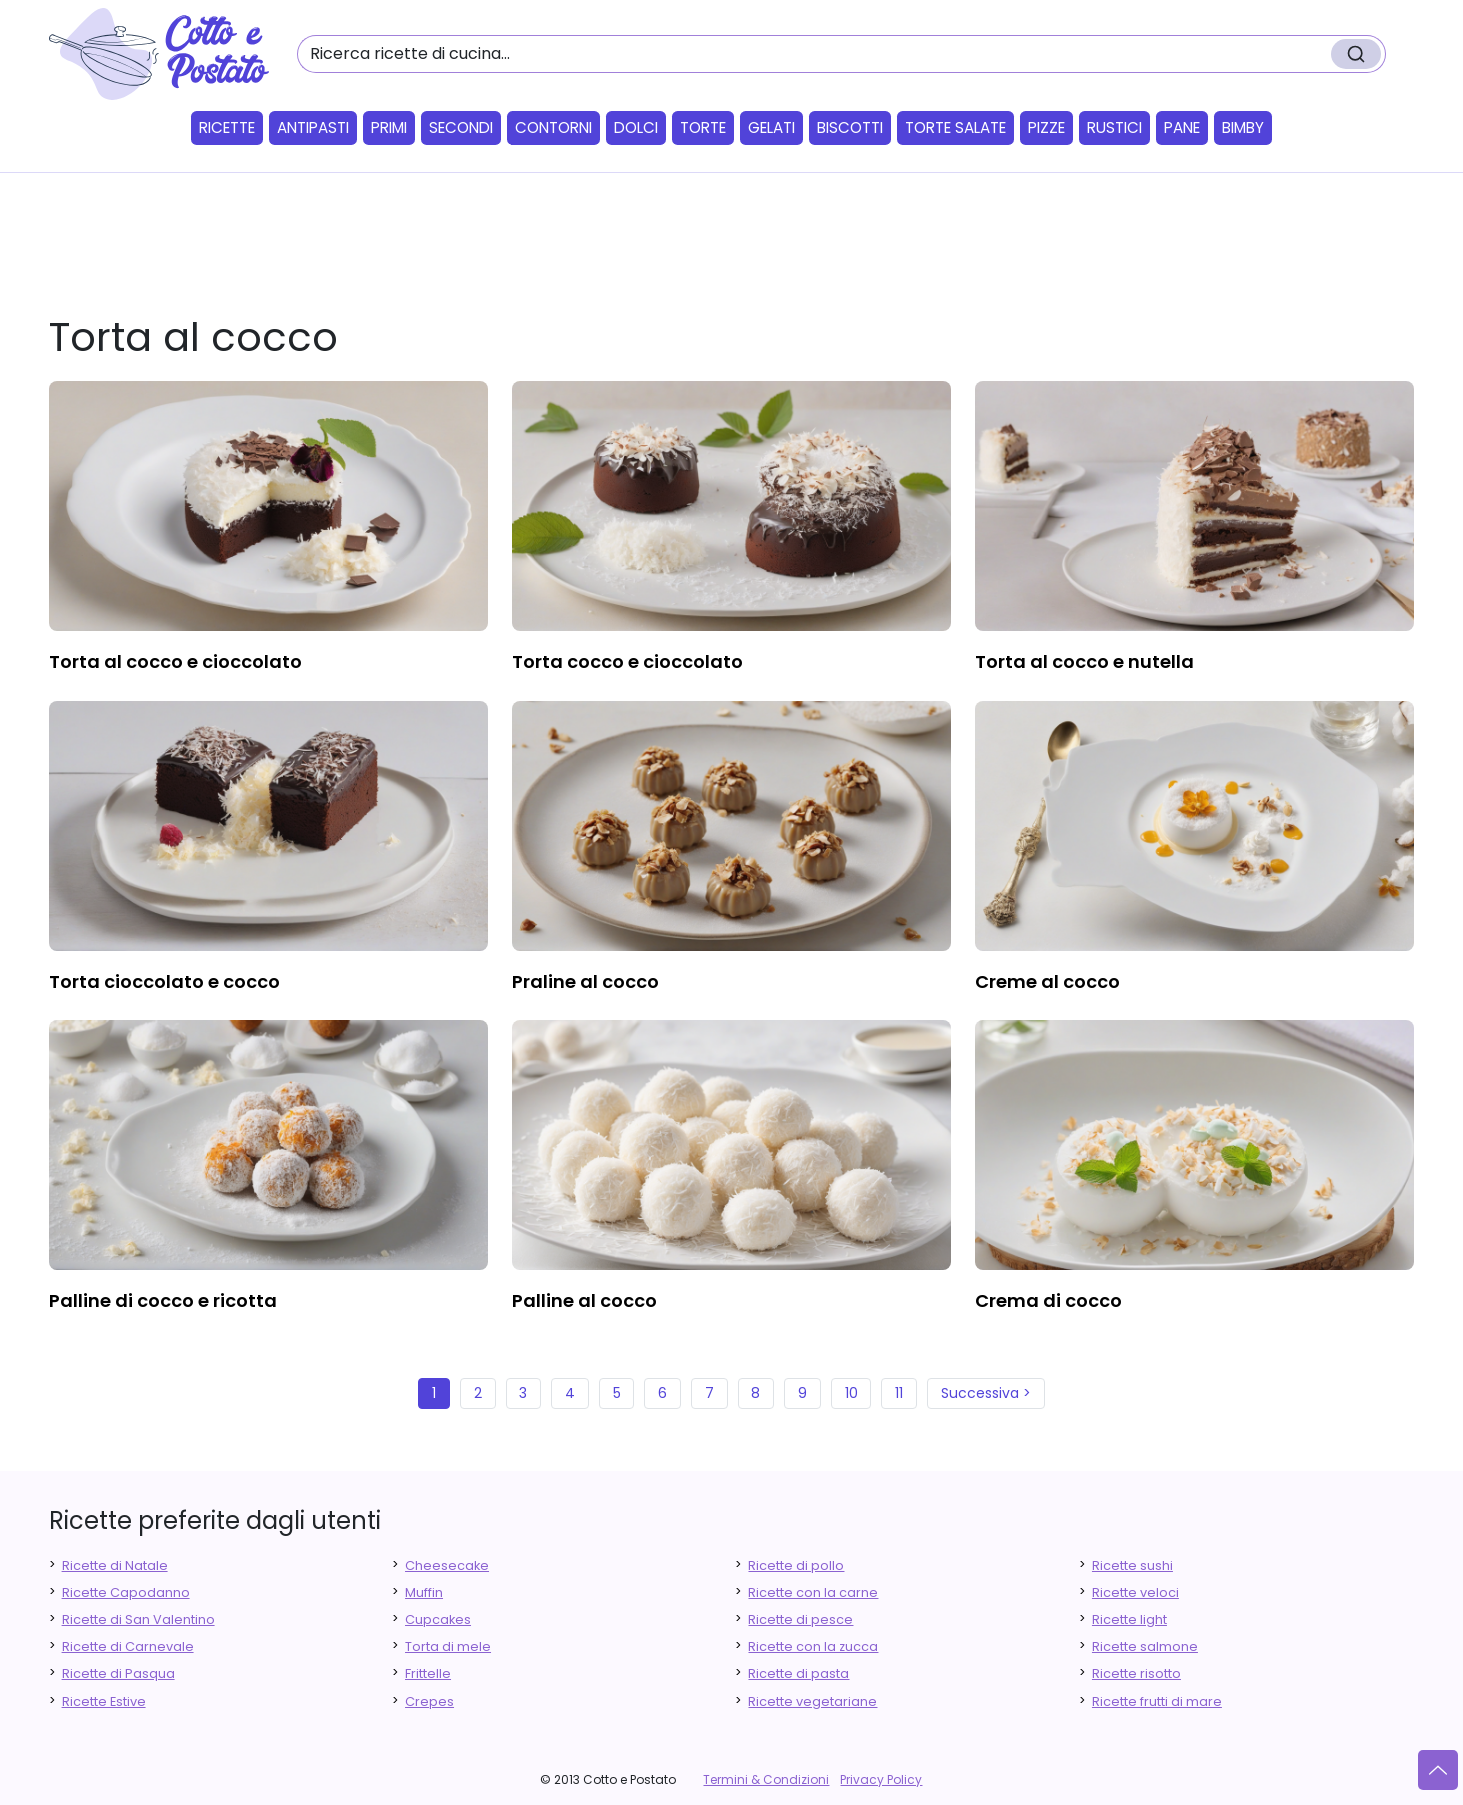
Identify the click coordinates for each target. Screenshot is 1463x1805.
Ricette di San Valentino (138, 1619)
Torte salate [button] (955, 127)
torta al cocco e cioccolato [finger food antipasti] (175, 661)
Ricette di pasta (798, 1673)
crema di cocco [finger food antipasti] (1048, 1300)
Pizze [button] (1046, 127)
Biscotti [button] (850, 127)
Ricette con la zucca (813, 1646)
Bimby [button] (1243, 127)
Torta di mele (448, 1646)
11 (899, 1393)
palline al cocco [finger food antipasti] (584, 1300)
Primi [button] (389, 127)
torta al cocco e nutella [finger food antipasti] (1084, 661)
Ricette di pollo (796, 1565)
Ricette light (1129, 1619)
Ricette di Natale (115, 1565)
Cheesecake (447, 1565)
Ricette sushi (1132, 1565)
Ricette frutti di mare (1157, 1701)
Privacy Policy (881, 1779)
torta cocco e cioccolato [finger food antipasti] (627, 661)
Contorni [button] (553, 127)
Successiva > (986, 1393)
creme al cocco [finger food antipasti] (1047, 981)
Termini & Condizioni (766, 1779)
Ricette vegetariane (812, 1701)
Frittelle (428, 1673)
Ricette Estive (104, 1701)
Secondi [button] (461, 127)
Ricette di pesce (800, 1619)
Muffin (424, 1592)
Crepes (429, 1701)
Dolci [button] (636, 127)
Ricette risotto (1136, 1673)
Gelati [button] (771, 127)
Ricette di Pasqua (118, 1673)
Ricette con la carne (813, 1592)
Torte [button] (703, 127)
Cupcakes (438, 1619)
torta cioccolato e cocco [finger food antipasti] (164, 981)
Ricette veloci (1135, 1592)
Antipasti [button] (313, 127)
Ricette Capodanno (126, 1592)
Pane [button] (1182, 127)
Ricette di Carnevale (128, 1646)
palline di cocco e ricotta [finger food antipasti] (163, 1300)
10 (851, 1393)
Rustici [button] (1114, 127)
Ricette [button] (227, 127)
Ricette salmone (1145, 1646)
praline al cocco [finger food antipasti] (585, 981)
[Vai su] (1438, 1770)
